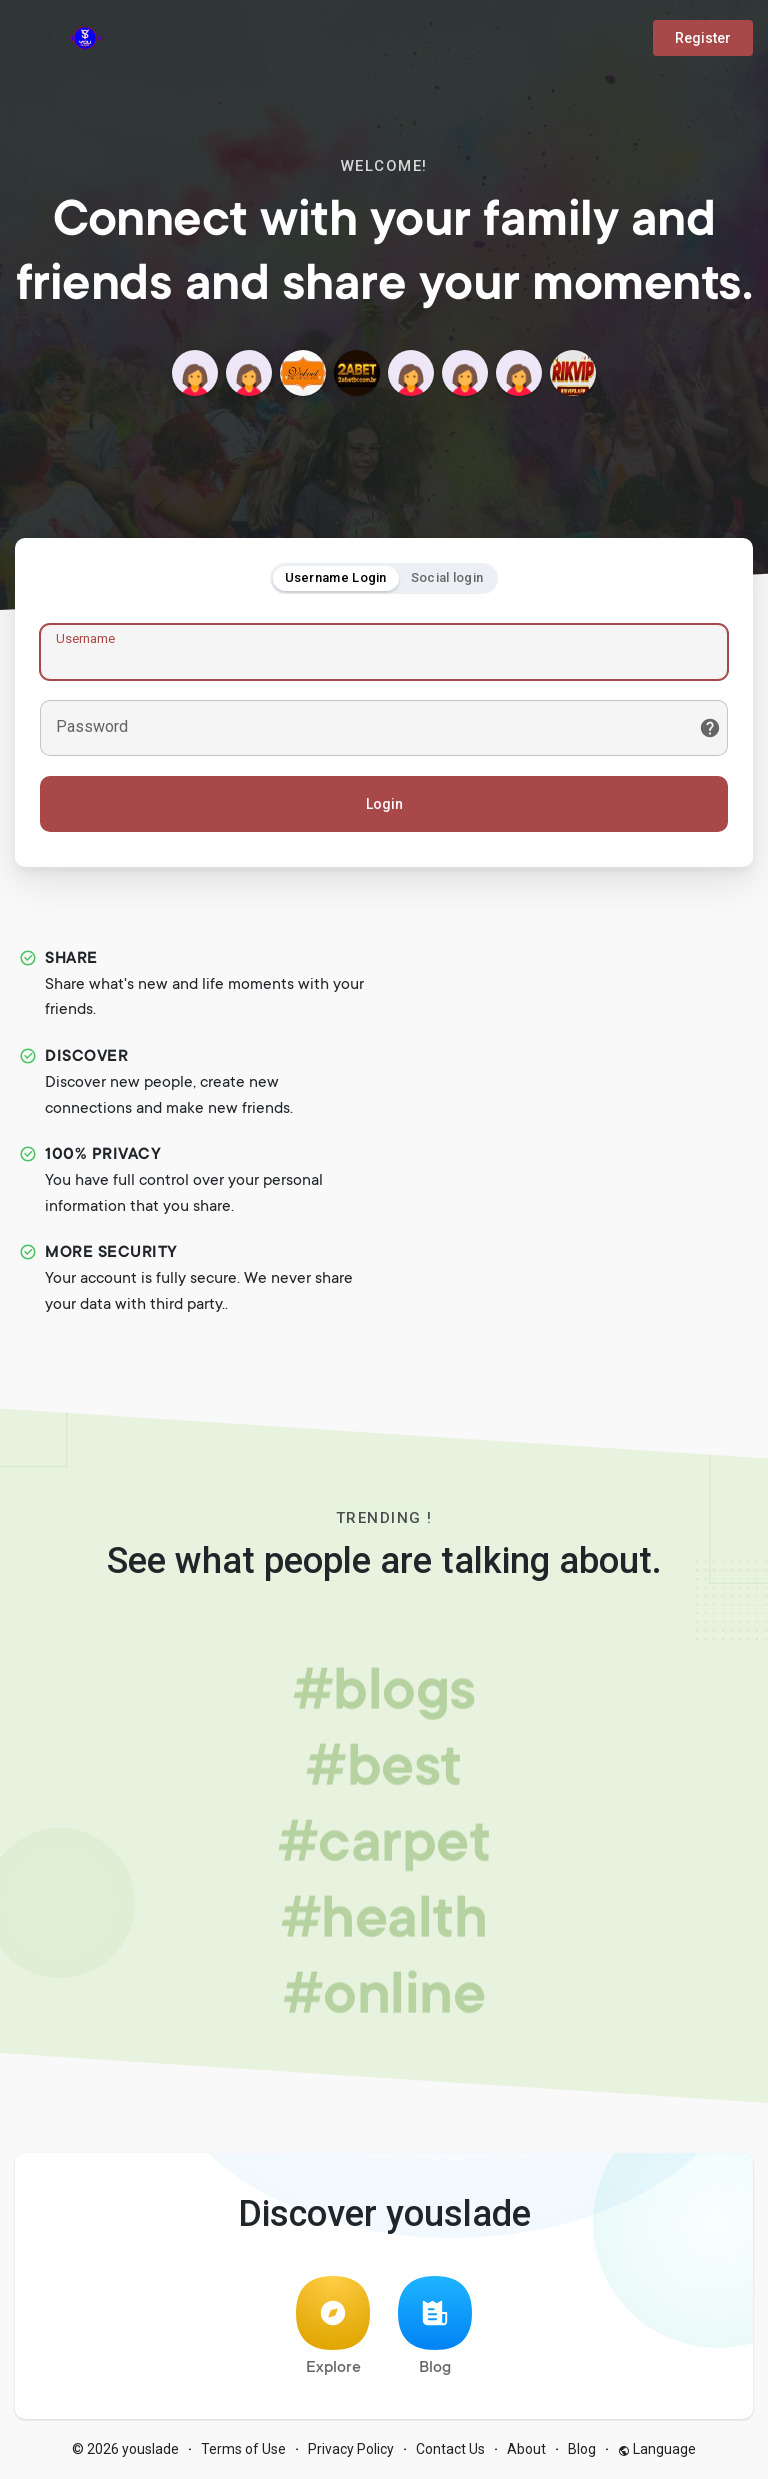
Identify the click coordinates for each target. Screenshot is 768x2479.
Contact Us (450, 2449)
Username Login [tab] (336, 577)
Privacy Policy (351, 2449)
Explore (333, 2326)
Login (384, 804)
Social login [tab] (447, 577)
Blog (435, 2326)
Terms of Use (243, 2449)
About (526, 2449)
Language (657, 2449)
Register (703, 38)
